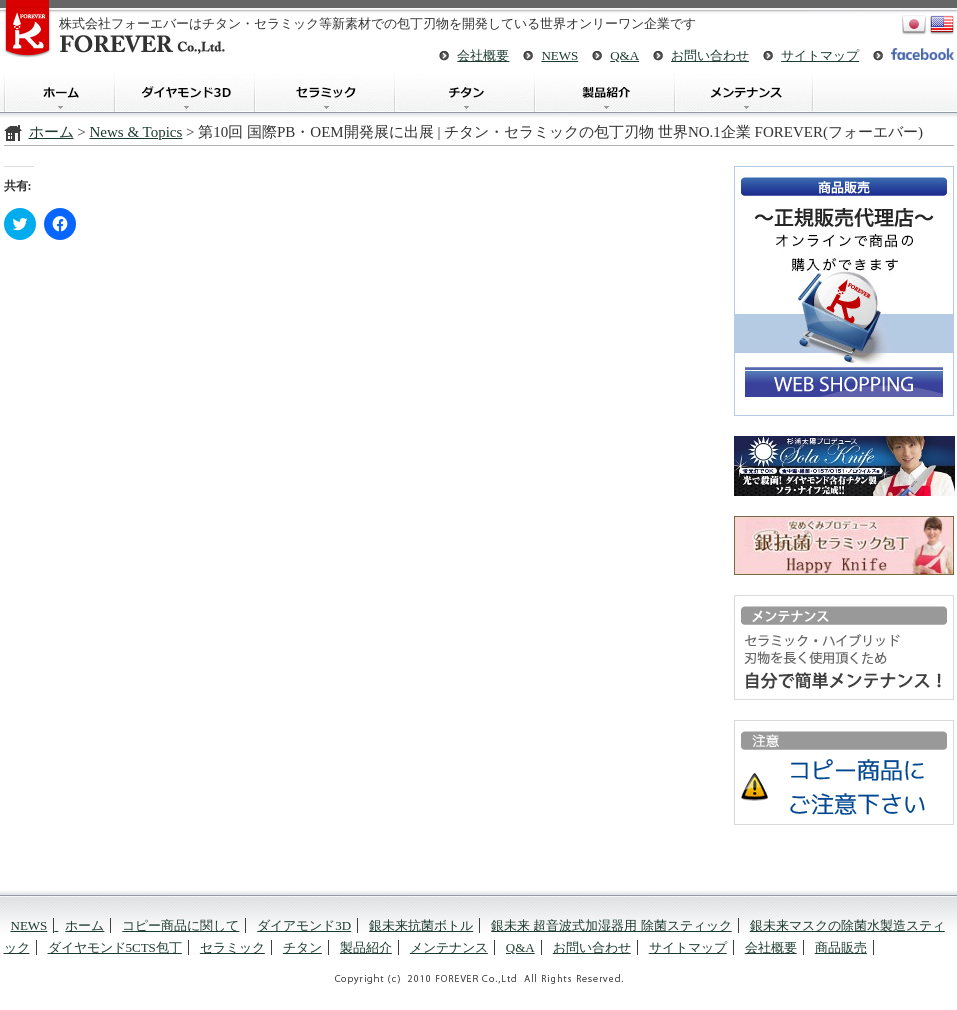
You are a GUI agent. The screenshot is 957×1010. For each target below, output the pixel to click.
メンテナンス (744, 92)
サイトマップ (820, 55)
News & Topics (135, 132)
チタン (464, 92)
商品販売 (841, 947)
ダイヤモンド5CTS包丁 (115, 947)
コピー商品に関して (180, 925)
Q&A (624, 55)
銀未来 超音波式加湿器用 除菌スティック (611, 925)
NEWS (559, 55)
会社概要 (483, 55)
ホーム (59, 92)
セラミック (324, 92)
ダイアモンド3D (184, 92)
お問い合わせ (710, 55)
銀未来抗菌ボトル (421, 925)
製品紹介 (604, 92)
